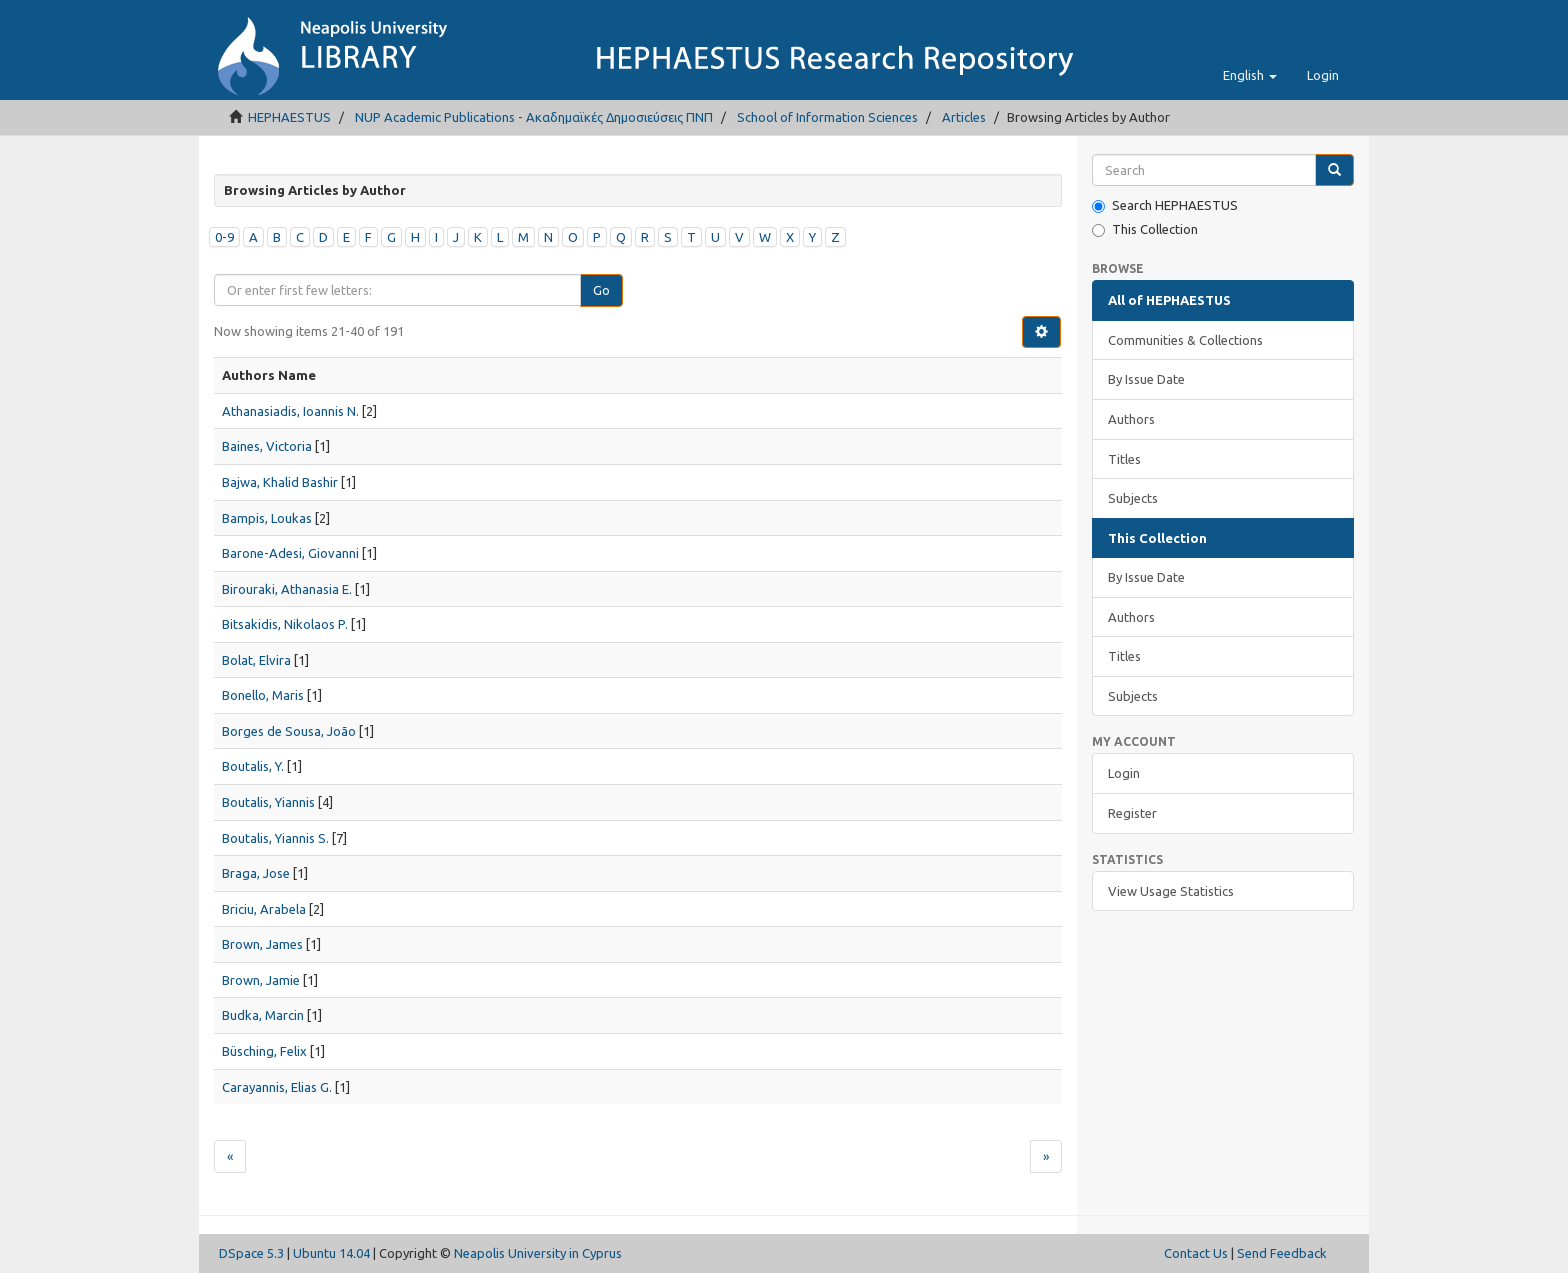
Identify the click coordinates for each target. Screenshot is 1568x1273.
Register (1132, 813)
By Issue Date (1146, 379)
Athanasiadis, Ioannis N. (290, 411)
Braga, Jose (256, 873)
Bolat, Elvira (256, 660)
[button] (1250, 75)
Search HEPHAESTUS (1165, 205)
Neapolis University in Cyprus (538, 1253)
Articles (964, 117)
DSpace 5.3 (251, 1253)
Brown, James (262, 944)
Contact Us (1196, 1253)
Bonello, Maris (263, 695)
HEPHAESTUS (289, 117)
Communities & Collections (1185, 340)
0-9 (224, 237)
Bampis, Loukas (267, 518)
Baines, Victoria (267, 446)
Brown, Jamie (261, 980)
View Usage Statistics (1171, 891)
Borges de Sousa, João (289, 731)
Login (1124, 773)
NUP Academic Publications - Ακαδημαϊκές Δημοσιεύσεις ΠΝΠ (534, 117)
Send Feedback (1282, 1253)
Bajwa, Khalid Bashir (280, 482)
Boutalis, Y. (253, 766)
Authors (1131, 419)
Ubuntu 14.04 (331, 1253)
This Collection (1145, 229)
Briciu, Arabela (264, 909)
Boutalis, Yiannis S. (275, 838)
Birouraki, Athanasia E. (287, 589)
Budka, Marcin (263, 1015)
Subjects (1133, 498)
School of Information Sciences (827, 117)
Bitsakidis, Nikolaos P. (285, 624)
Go (601, 290)
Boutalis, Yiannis (268, 802)
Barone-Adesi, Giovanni (290, 553)
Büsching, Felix (264, 1051)
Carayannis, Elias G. (277, 1087)
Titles (1124, 459)
